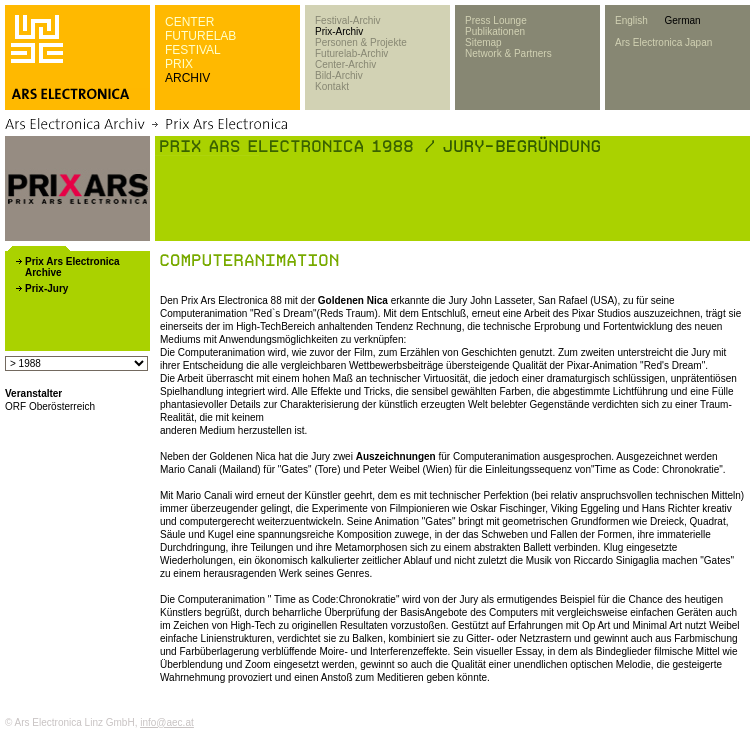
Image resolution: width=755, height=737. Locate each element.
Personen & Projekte (361, 42)
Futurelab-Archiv (351, 53)
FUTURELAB (200, 36)
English (631, 20)
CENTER (189, 22)
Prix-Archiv (339, 31)
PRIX (179, 64)
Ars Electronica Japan (663, 42)
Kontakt (332, 86)
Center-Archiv (345, 64)
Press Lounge (496, 20)
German (682, 20)
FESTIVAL (193, 50)
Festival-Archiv (348, 20)
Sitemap (483, 42)
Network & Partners (508, 53)
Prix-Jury (46, 288)
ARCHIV (187, 78)
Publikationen (495, 31)
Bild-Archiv (339, 75)
